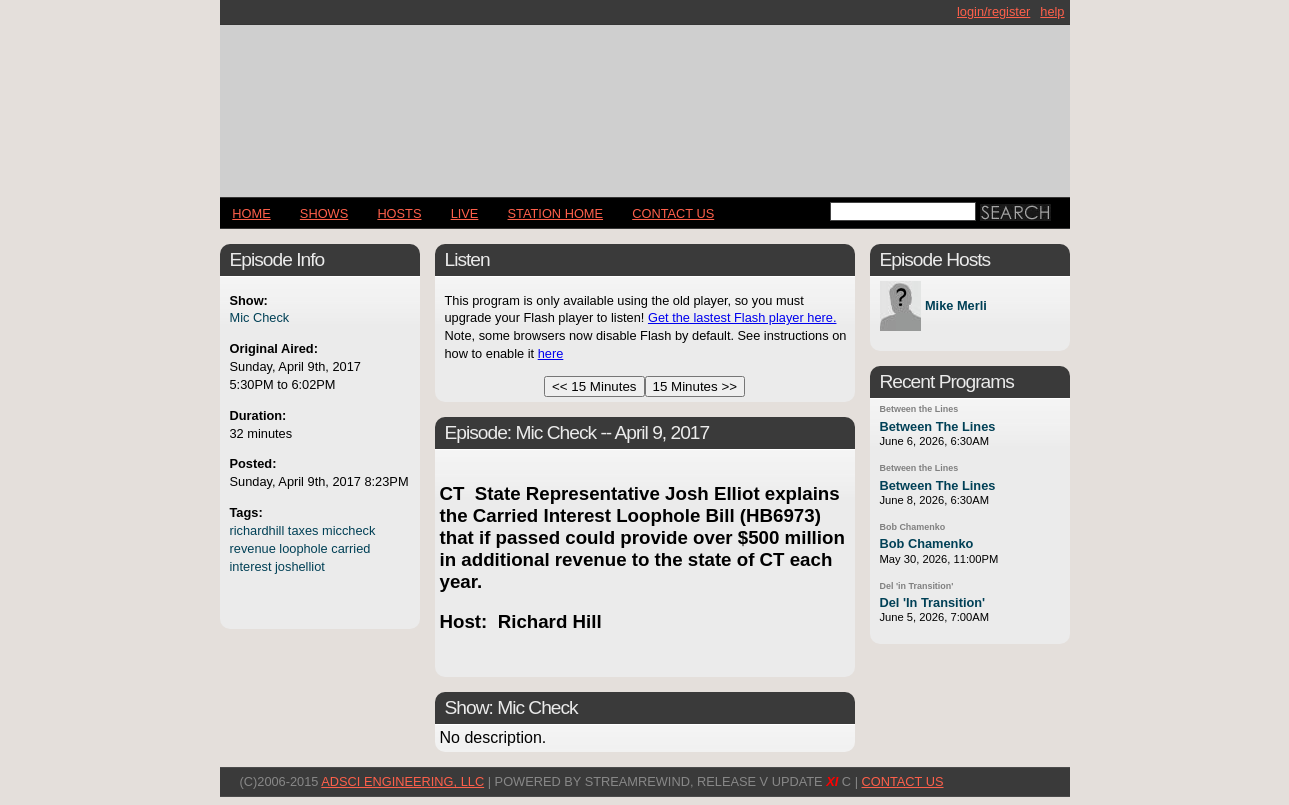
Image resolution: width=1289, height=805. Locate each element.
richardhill (257, 530)
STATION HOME (556, 213)
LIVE (465, 213)
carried (350, 548)
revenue (253, 548)
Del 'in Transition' (917, 586)
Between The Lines (938, 426)
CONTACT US (673, 213)
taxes (303, 530)
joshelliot (300, 566)
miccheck (348, 530)
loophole (303, 548)
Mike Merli (956, 306)
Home (251, 213)
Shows (324, 213)
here (551, 353)
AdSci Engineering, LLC (402, 781)
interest (251, 566)
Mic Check (260, 317)
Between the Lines (919, 409)
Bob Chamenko (913, 527)
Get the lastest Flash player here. (742, 317)
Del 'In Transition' (933, 602)
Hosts (399, 213)
